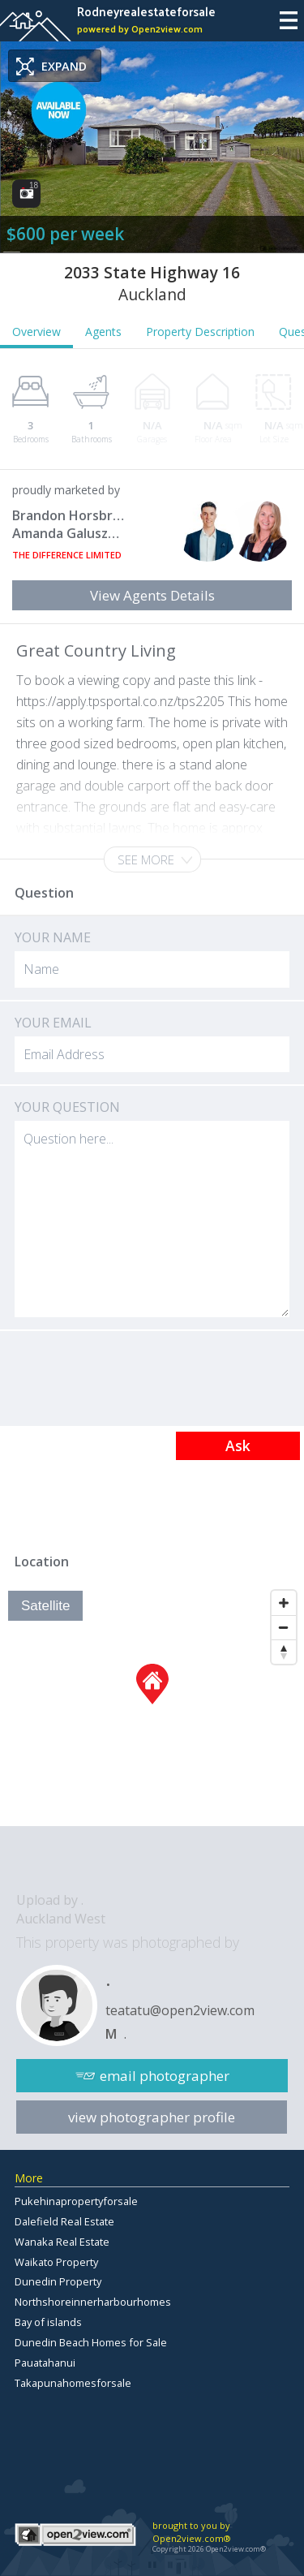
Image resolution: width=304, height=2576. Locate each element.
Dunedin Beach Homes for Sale (91, 2342)
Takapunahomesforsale (73, 2383)
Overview (36, 331)
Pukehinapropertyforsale (76, 2201)
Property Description (200, 331)
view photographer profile (151, 2117)
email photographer (164, 2075)
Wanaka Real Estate (62, 2241)
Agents (103, 331)
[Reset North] (284, 1651)
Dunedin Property (58, 2281)
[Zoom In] (284, 1603)
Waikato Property (56, 2262)
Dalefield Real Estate (64, 2221)
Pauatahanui (45, 2362)
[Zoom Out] (284, 1627)
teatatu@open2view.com (180, 2010)
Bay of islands (48, 2322)
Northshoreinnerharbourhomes (93, 2301)
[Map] (152, 1704)
